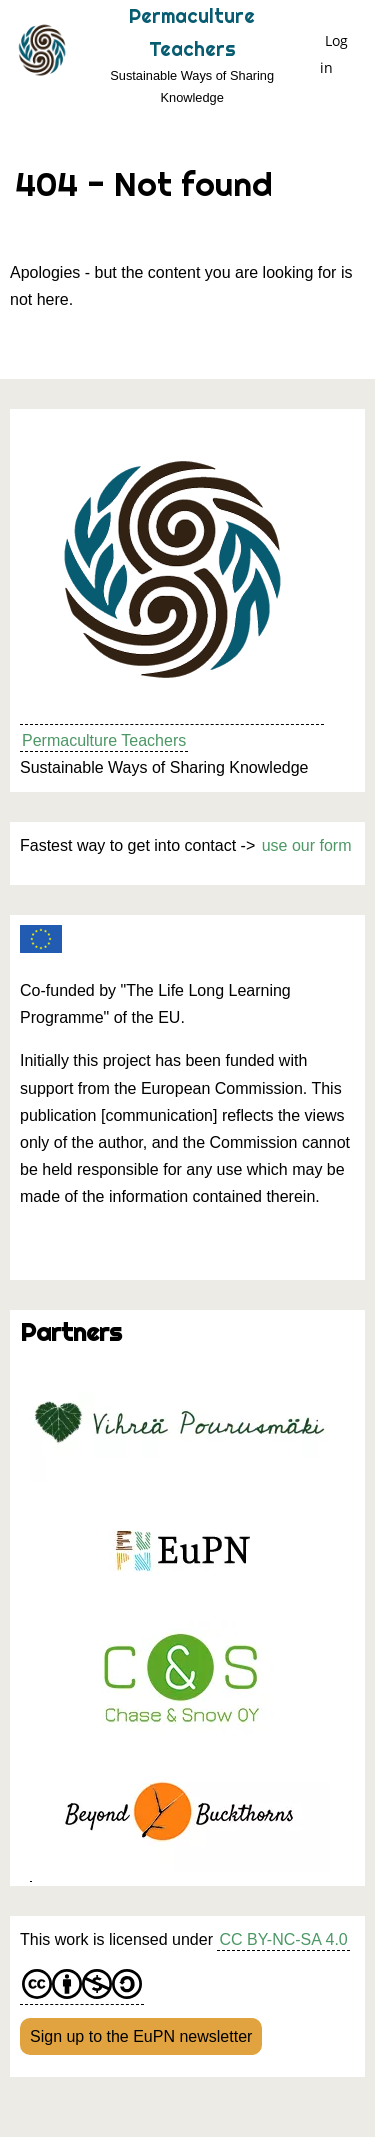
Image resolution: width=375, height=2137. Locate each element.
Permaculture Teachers (104, 740)
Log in (334, 54)
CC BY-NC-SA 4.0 (283, 1939)
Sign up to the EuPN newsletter (141, 2036)
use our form (307, 845)
